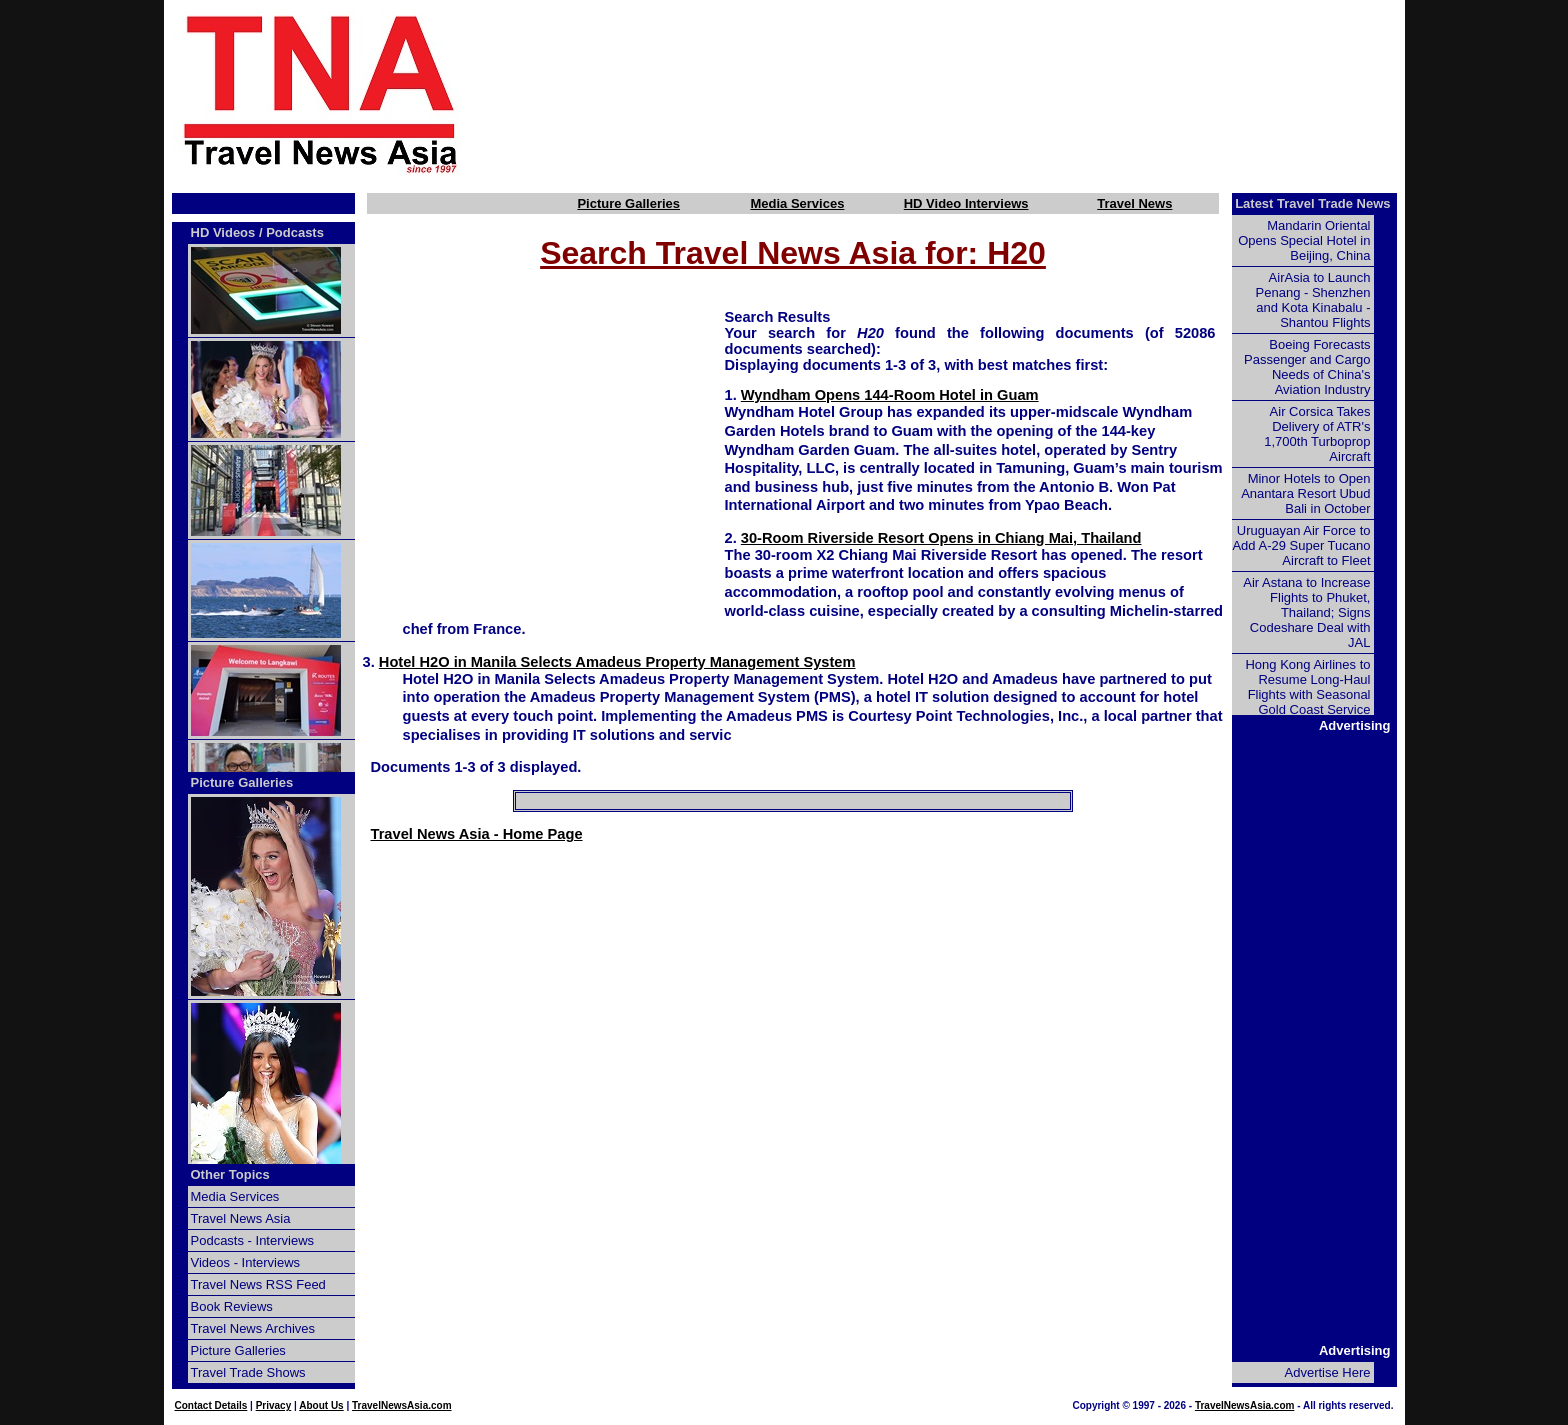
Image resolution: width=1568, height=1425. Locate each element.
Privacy (274, 1405)
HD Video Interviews (966, 203)
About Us (321, 1405)
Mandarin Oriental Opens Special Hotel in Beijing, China (1304, 240)
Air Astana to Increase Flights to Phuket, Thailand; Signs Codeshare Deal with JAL (1306, 612)
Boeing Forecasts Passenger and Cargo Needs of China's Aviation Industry (1307, 367)
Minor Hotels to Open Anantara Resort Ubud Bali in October (1305, 493)
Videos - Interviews (246, 1262)
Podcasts (295, 232)
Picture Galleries (628, 203)
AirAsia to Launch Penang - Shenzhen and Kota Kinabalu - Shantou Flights (1313, 300)
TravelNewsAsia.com (402, 1405)
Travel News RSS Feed (258, 1284)
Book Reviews (232, 1306)
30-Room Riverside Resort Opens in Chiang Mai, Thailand (941, 538)
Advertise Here (1328, 1372)
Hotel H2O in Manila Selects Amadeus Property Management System (617, 662)
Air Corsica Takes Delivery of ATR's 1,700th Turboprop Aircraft (1317, 434)
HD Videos (223, 232)
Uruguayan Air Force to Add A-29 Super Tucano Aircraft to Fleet (1301, 545)
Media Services (797, 203)
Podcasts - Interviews (253, 1240)
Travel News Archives (253, 1328)
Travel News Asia (241, 1218)
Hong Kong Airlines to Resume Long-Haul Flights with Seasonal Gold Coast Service (1307, 687)
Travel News (1134, 203)
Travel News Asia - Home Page (477, 834)
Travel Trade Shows (248, 1372)
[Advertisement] (966, 93)
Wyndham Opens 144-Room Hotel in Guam (890, 395)
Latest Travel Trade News (1312, 203)
